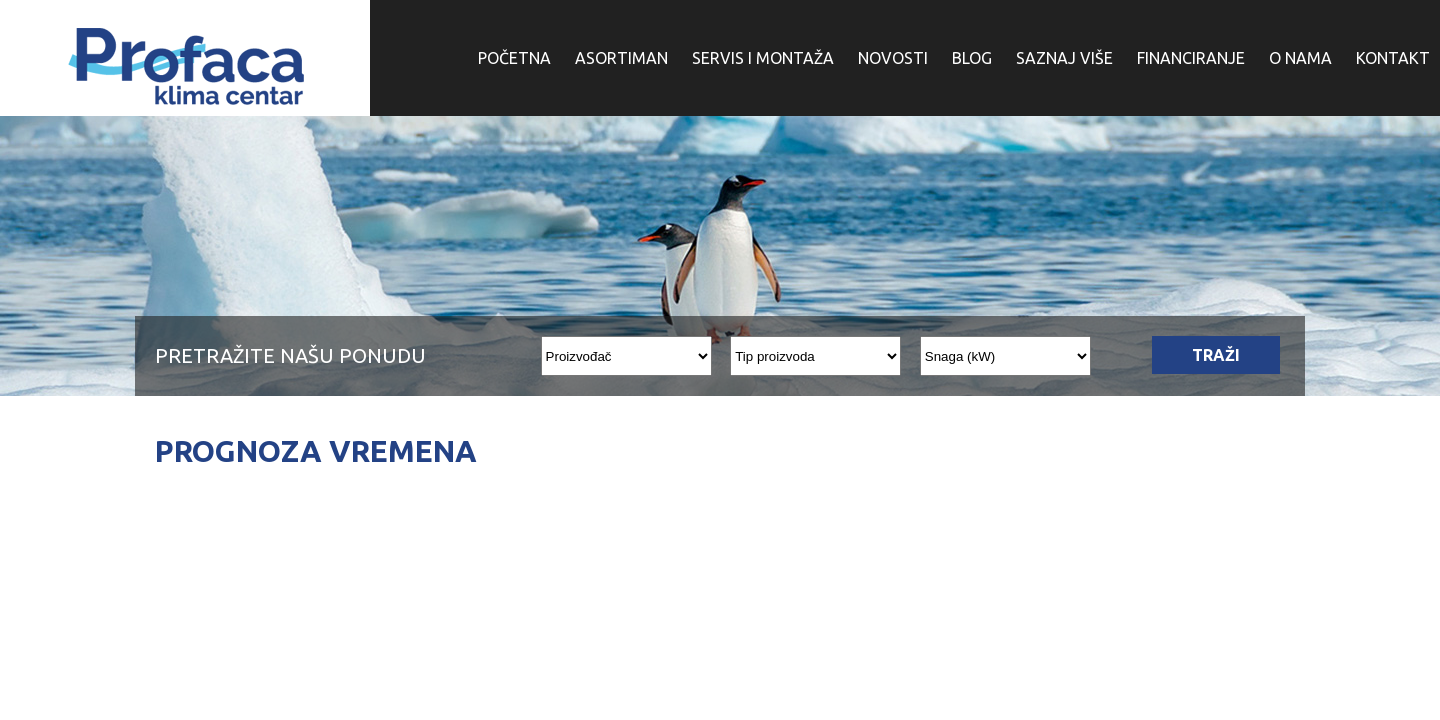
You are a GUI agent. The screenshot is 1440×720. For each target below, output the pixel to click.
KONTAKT (1393, 58)
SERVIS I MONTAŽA (763, 58)
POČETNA (514, 58)
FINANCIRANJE (1191, 58)
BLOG (972, 58)
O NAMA (1300, 58)
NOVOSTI (893, 58)
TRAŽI (1216, 355)
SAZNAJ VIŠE (1064, 58)
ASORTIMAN (621, 58)
